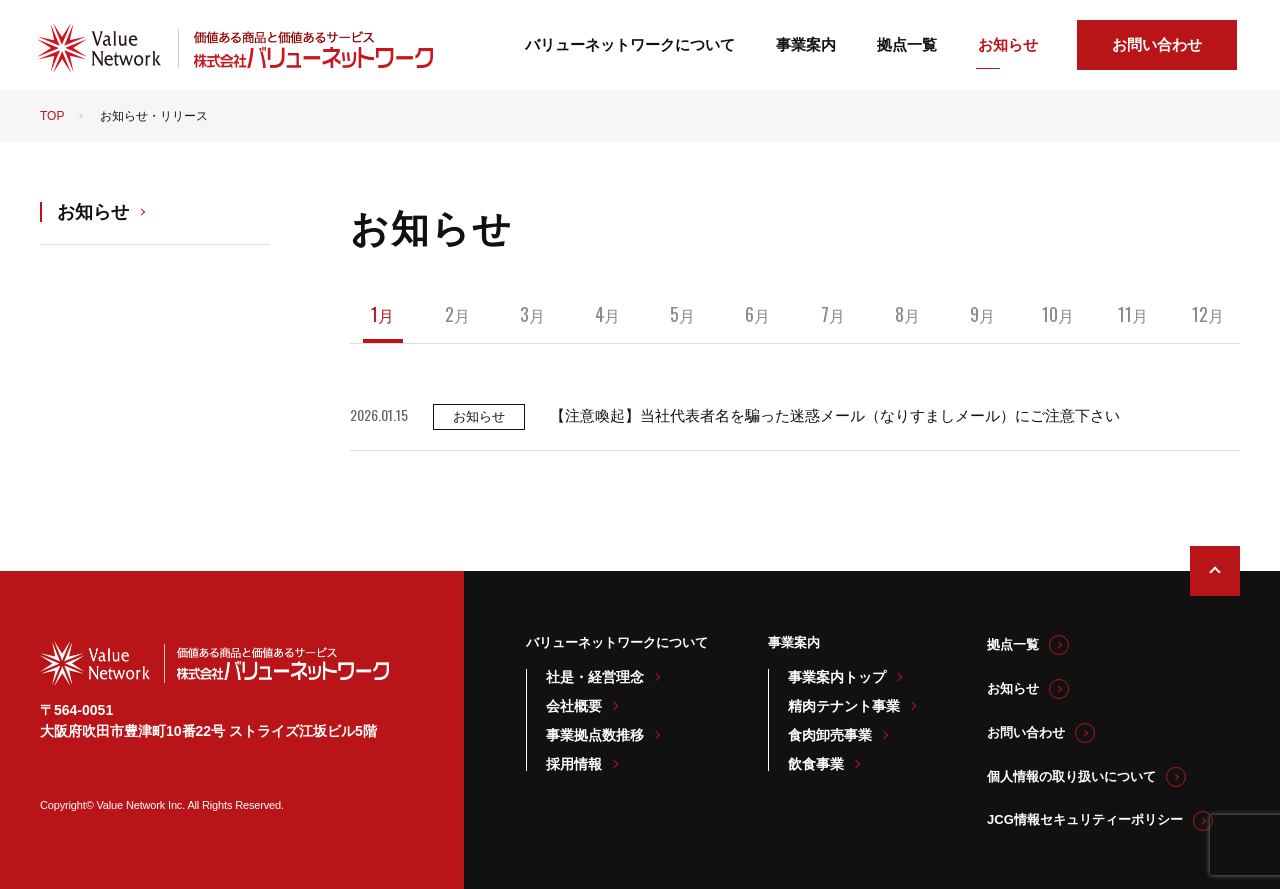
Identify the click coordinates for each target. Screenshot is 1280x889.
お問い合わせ (1157, 44)
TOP (52, 116)
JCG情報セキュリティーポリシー (1085, 819)
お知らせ (1008, 44)
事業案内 (806, 44)
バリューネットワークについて (630, 44)
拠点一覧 (907, 44)
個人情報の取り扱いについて (1071, 776)
